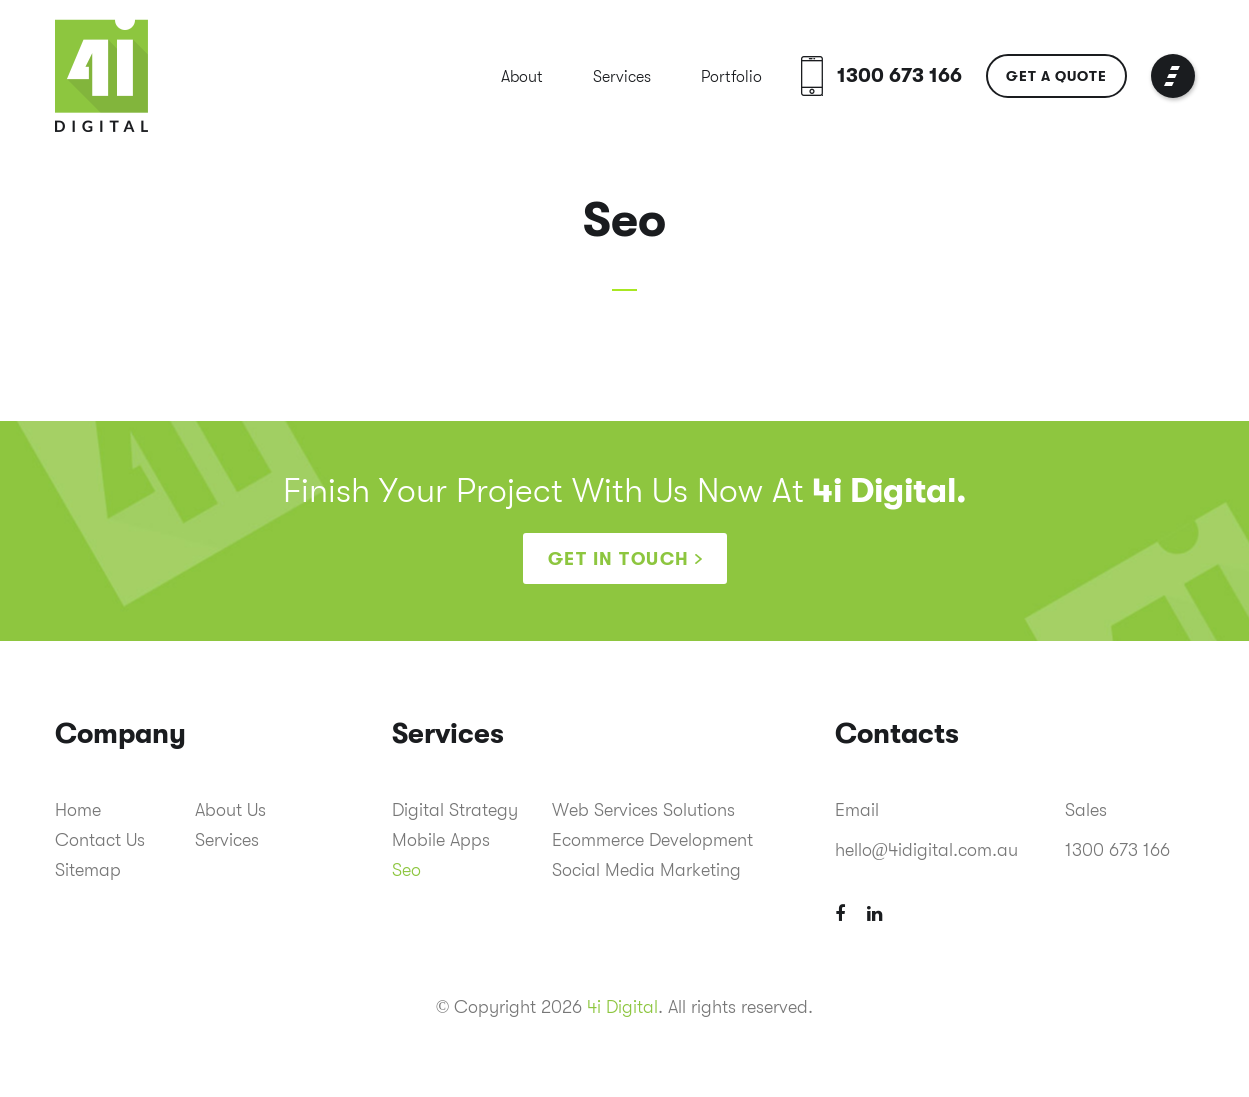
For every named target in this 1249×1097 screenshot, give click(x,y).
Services (622, 77)
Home (78, 810)
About (522, 77)
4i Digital (622, 1007)
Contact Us (100, 840)
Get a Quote (1056, 76)
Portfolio (731, 77)
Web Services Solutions (643, 810)
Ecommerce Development (652, 840)
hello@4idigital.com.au (927, 850)
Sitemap (88, 870)
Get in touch (619, 559)
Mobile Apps (441, 840)
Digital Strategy (455, 810)
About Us (230, 810)
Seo (406, 870)
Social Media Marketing (646, 870)
